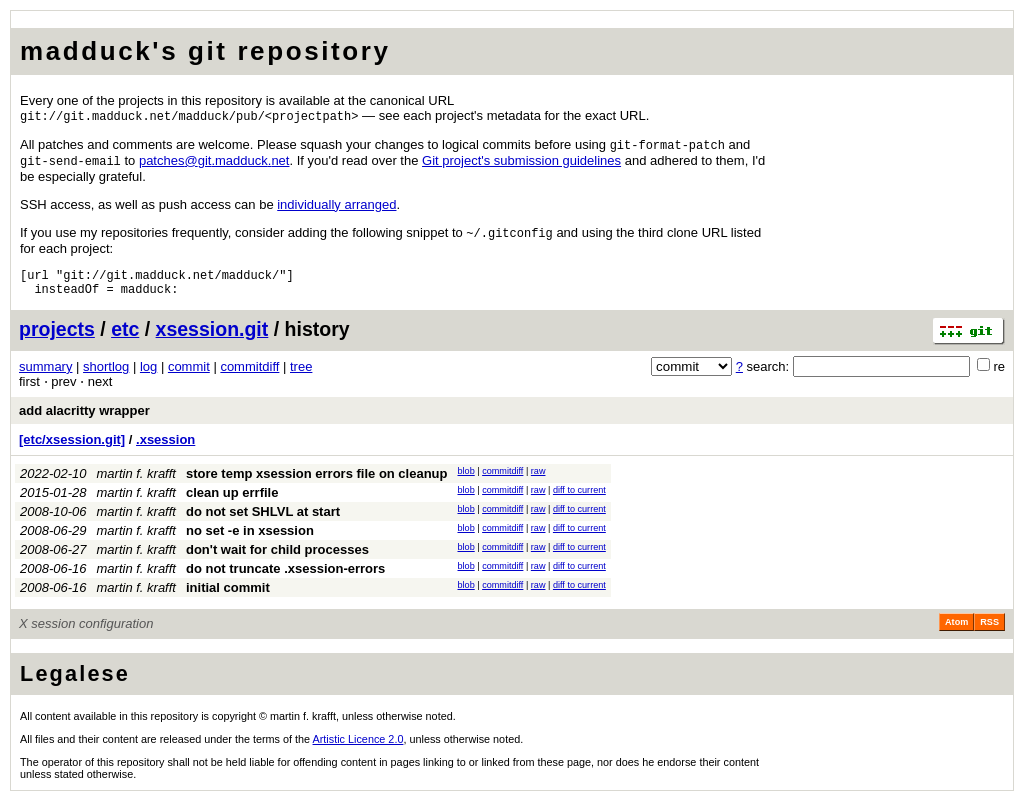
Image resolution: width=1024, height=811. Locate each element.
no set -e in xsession (250, 540)
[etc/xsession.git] (72, 449)
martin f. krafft (136, 483)
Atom (956, 632)
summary (45, 376)
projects (57, 339)
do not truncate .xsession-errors (285, 578)
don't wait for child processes (277, 559)
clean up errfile (232, 502)
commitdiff (249, 376)
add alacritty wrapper (84, 420)
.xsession (165, 449)
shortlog (106, 376)
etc (125, 339)
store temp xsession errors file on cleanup (317, 483)
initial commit (228, 597)
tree (301, 376)
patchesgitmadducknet (214, 163)
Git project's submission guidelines (521, 163)
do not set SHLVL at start (263, 521)
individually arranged (336, 207)
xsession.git (212, 339)
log (148, 376)
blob (466, 481)
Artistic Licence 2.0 (358, 749)
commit (189, 376)
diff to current (579, 500)
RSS (989, 632)
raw (538, 481)
